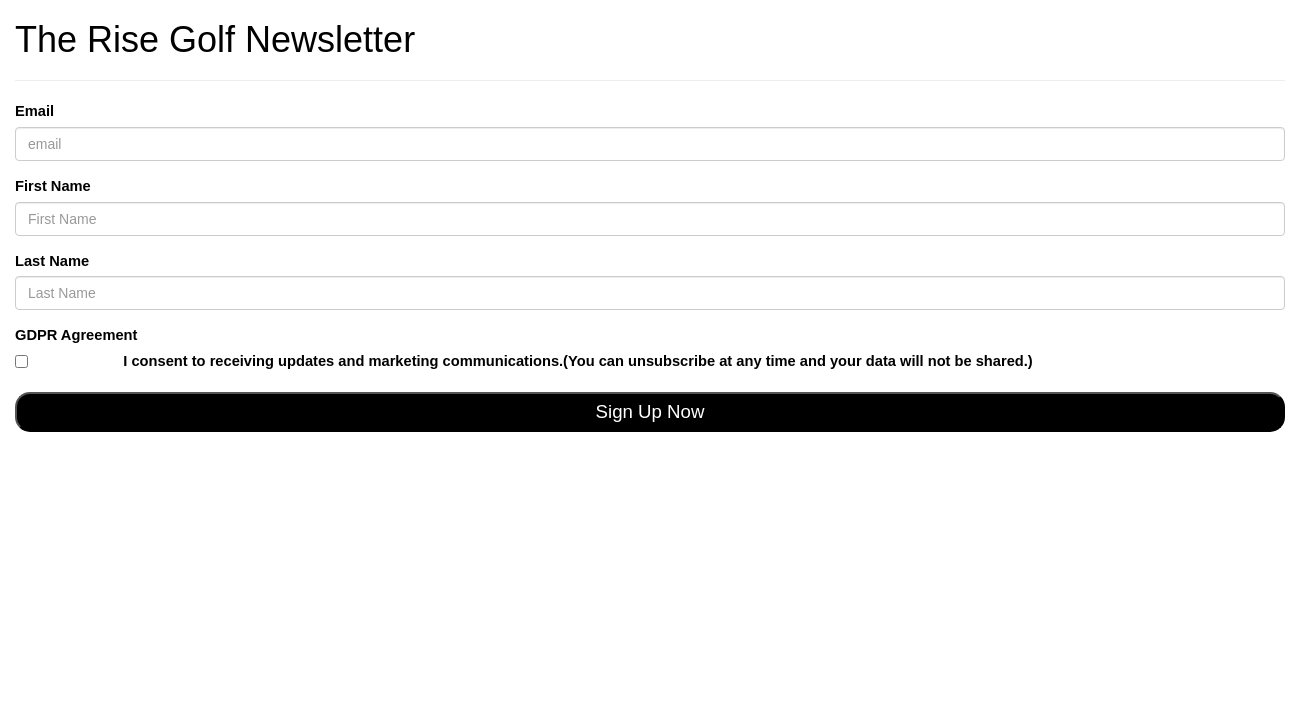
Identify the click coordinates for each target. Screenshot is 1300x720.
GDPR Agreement (76, 335)
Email (34, 111)
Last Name (52, 261)
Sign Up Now (650, 411)
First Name (53, 186)
